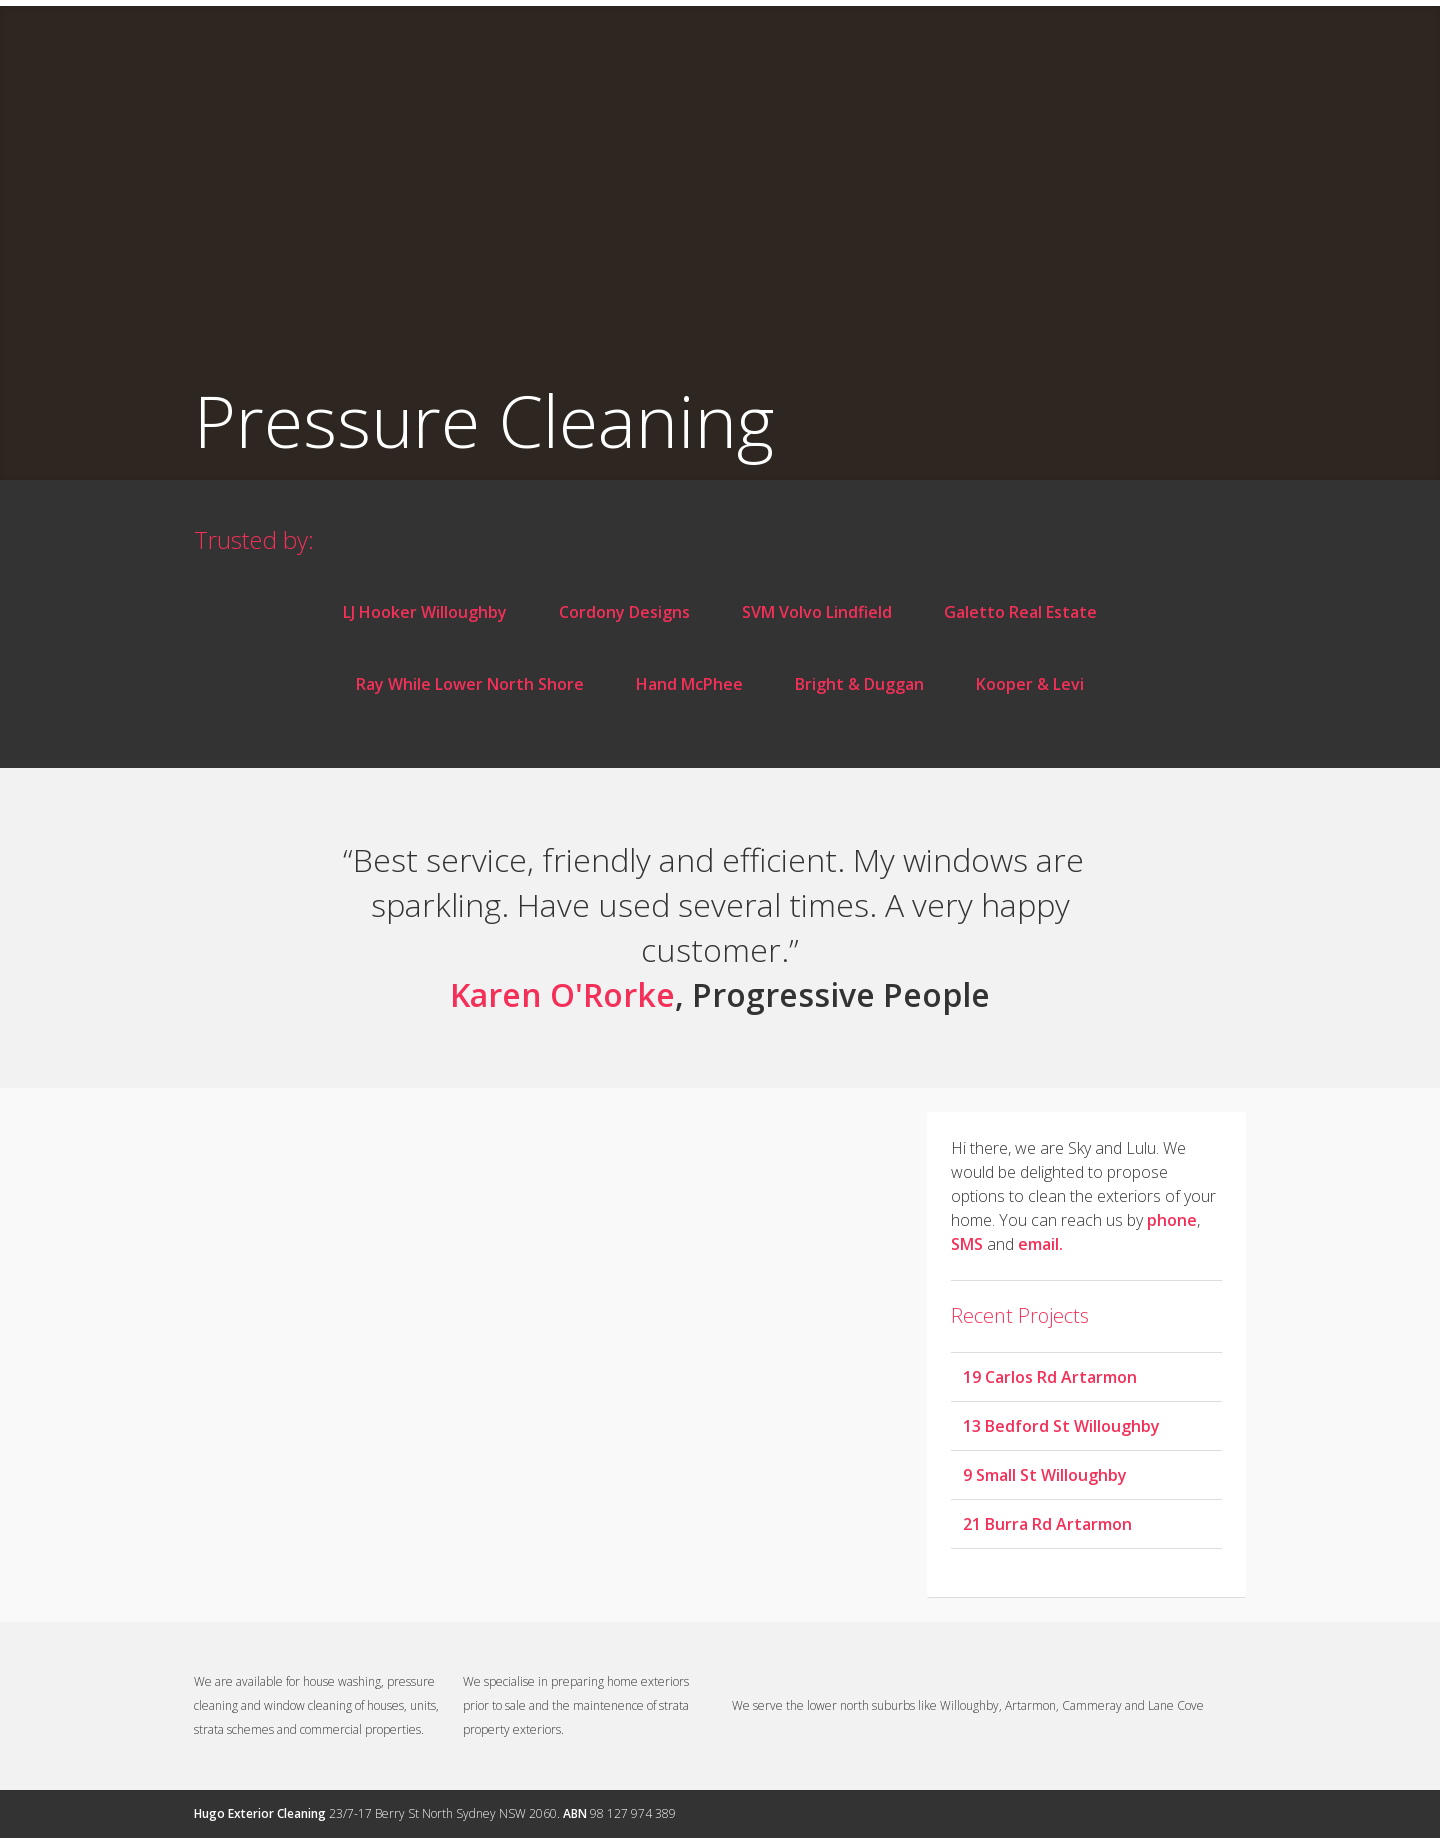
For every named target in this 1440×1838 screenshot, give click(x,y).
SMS (967, 1244)
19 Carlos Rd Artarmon (1050, 1377)
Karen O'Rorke (562, 994)
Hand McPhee (689, 684)
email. (1040, 1244)
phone (1172, 1220)
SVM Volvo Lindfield (817, 612)
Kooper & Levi (1030, 684)
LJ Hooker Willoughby (425, 612)
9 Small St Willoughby (1045, 1475)
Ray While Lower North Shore (470, 684)
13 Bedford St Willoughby (1061, 1426)
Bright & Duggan (859, 684)
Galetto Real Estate (1020, 612)
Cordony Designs (624, 612)
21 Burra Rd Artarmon (1047, 1524)
